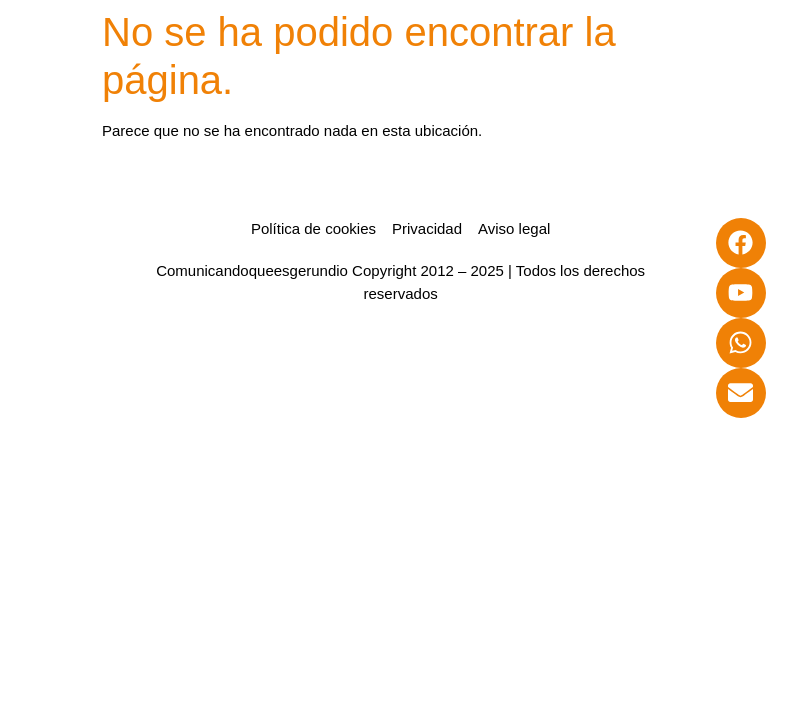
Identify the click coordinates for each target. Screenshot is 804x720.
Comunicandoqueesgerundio (252, 270)
